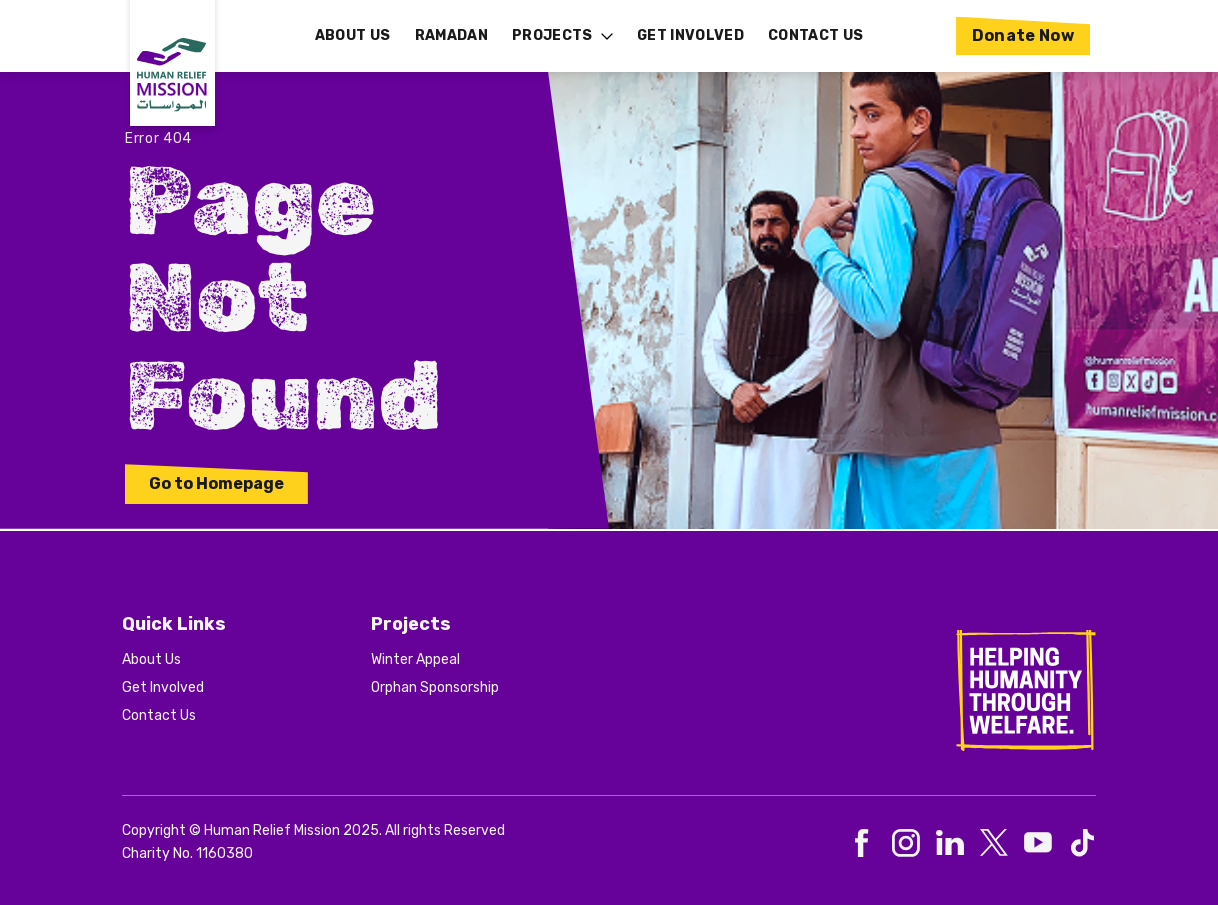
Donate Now (1023, 35)
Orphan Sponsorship (435, 687)
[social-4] (1038, 843)
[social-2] (950, 843)
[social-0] (862, 843)
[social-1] (906, 843)
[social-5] (1082, 843)
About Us (151, 659)
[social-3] (994, 843)
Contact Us (159, 715)
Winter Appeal (415, 659)
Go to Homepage (216, 483)
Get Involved (163, 687)
